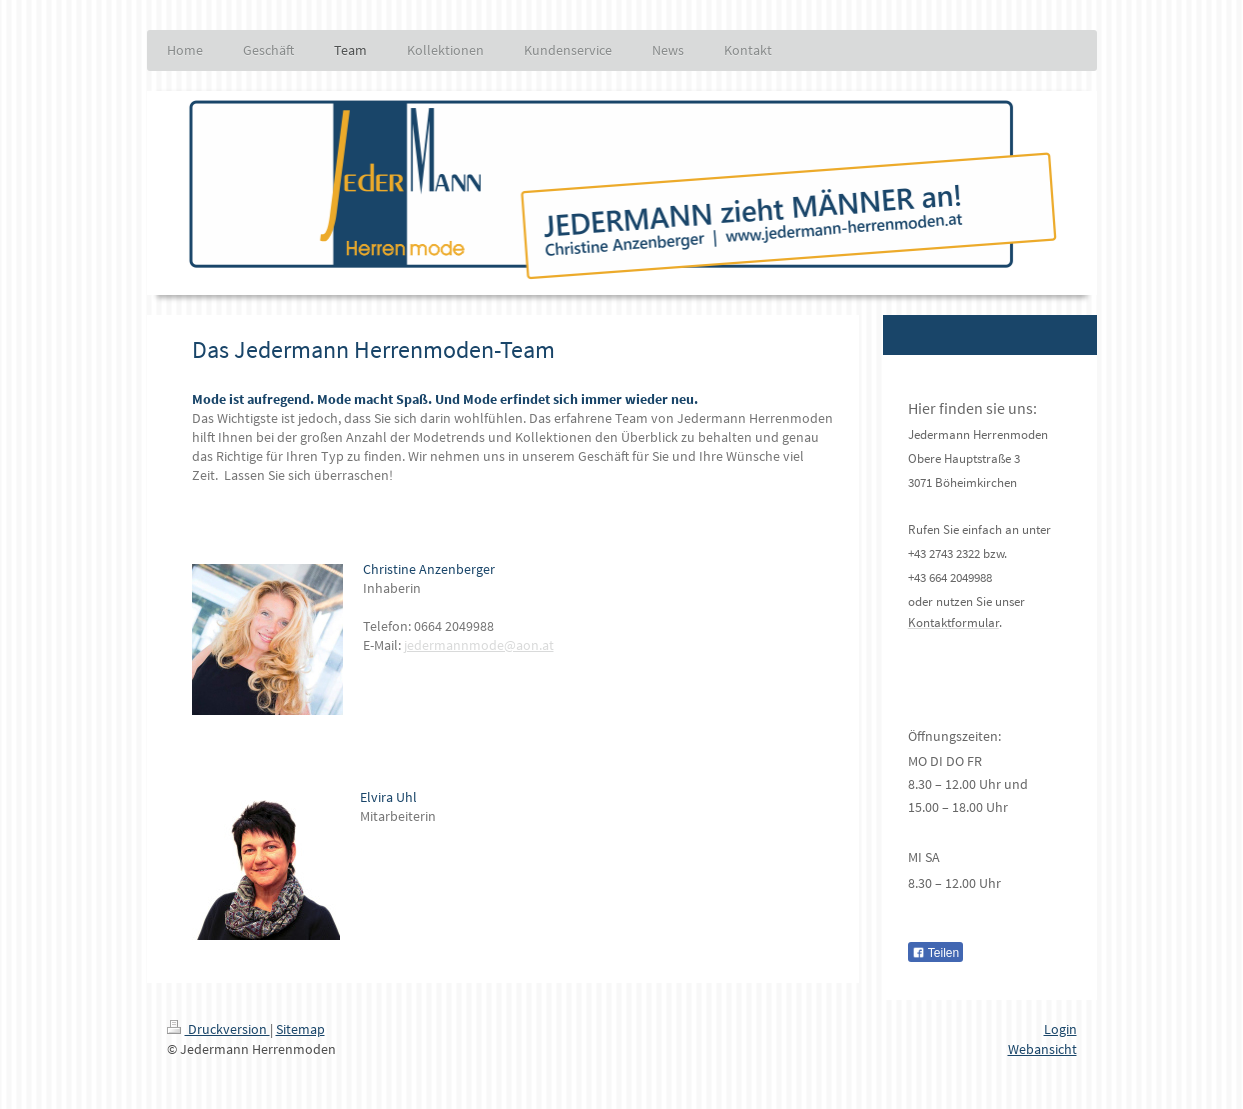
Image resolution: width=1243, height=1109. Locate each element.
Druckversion (218, 1029)
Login (1060, 1029)
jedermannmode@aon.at (479, 645)
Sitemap (300, 1029)
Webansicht (1042, 1049)
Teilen (935, 953)
